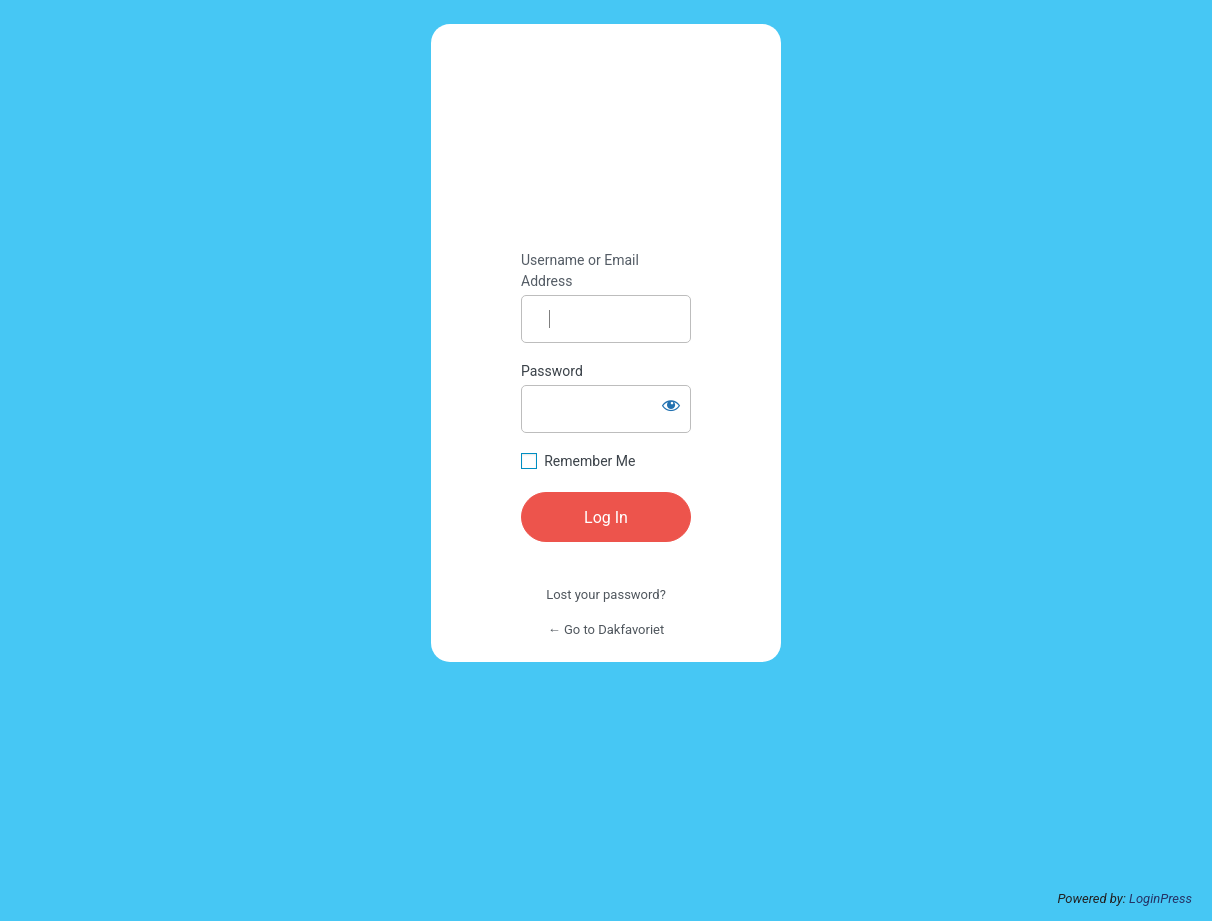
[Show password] (671, 405)
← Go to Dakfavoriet (606, 629)
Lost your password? (606, 594)
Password (552, 371)
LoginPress (1160, 898)
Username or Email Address (580, 270)
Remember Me (589, 461)
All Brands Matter (606, 138)
